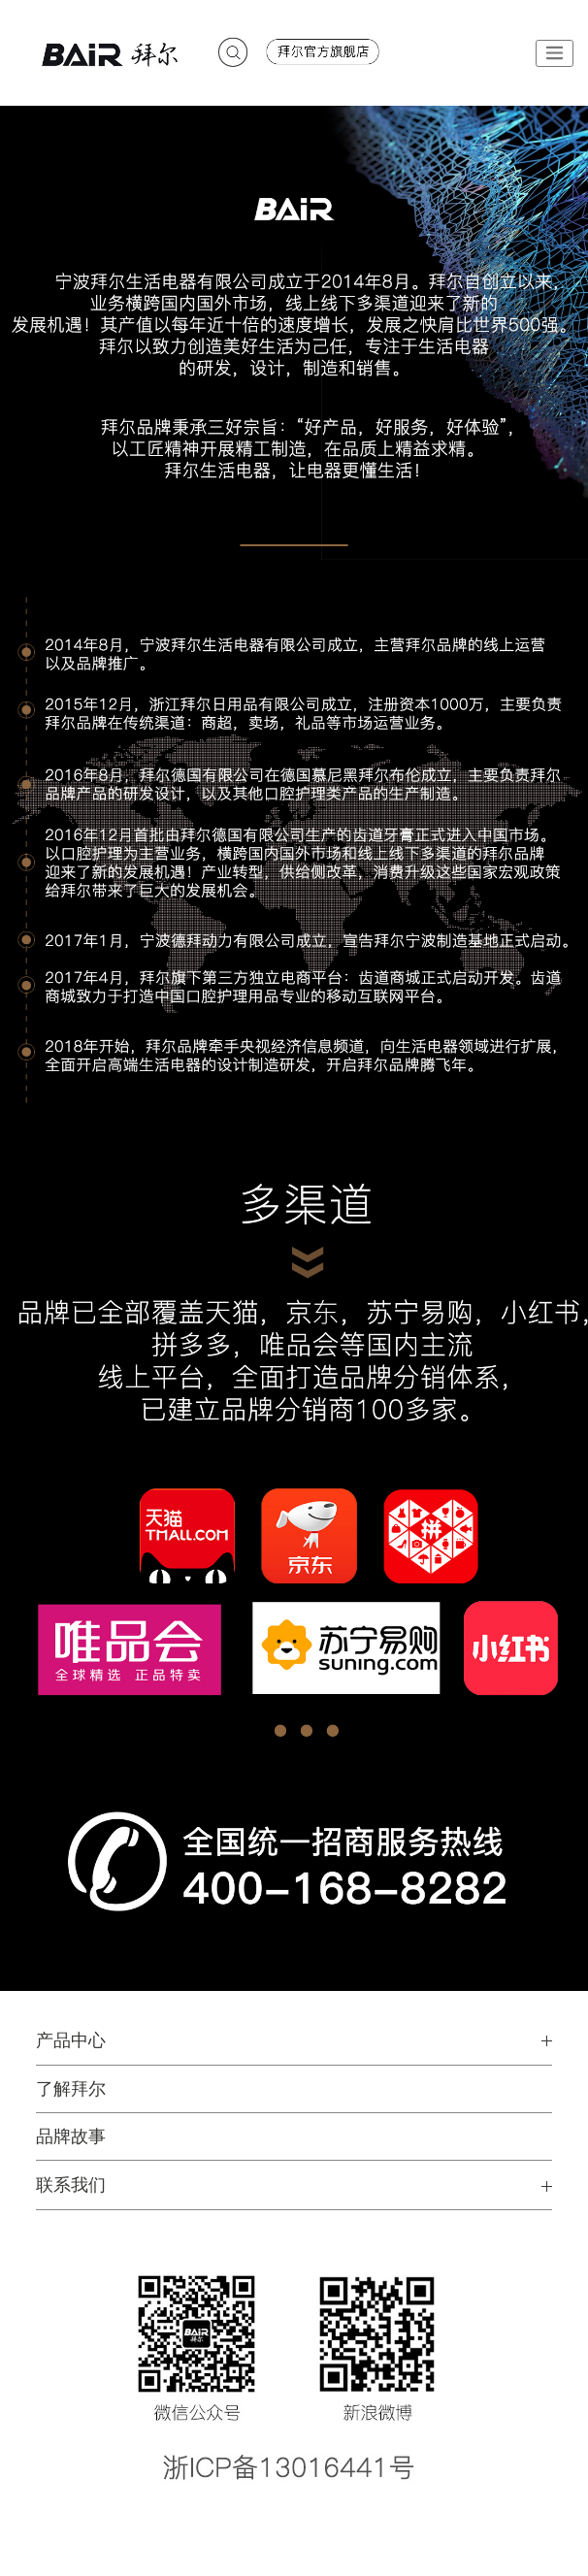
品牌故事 (71, 2136)
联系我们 (71, 2185)
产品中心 (71, 2040)
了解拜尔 (71, 2089)
